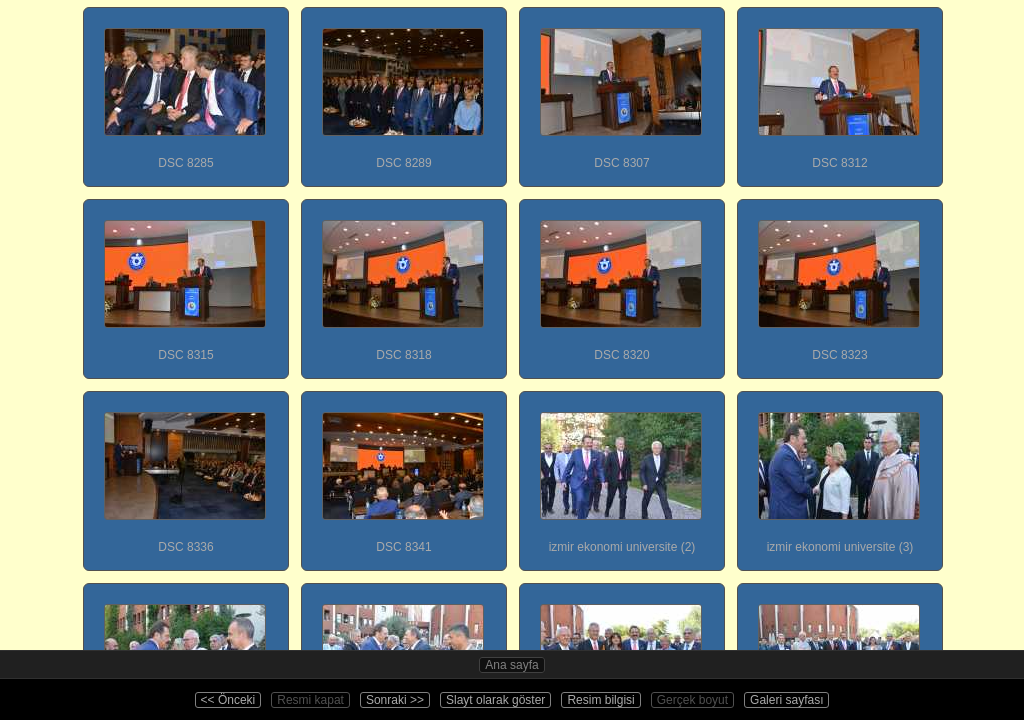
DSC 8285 (185, 89)
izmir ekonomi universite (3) (839, 473)
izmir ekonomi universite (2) (621, 473)
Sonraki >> (395, 700)
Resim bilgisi (600, 700)
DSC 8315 (185, 281)
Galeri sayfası (786, 700)
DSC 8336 (185, 473)
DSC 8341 (403, 473)
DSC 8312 (839, 89)
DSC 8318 (403, 281)
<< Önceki (228, 700)
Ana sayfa (511, 665)
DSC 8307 (621, 89)
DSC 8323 (839, 281)
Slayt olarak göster (495, 700)
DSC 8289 (403, 89)
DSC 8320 (621, 281)
